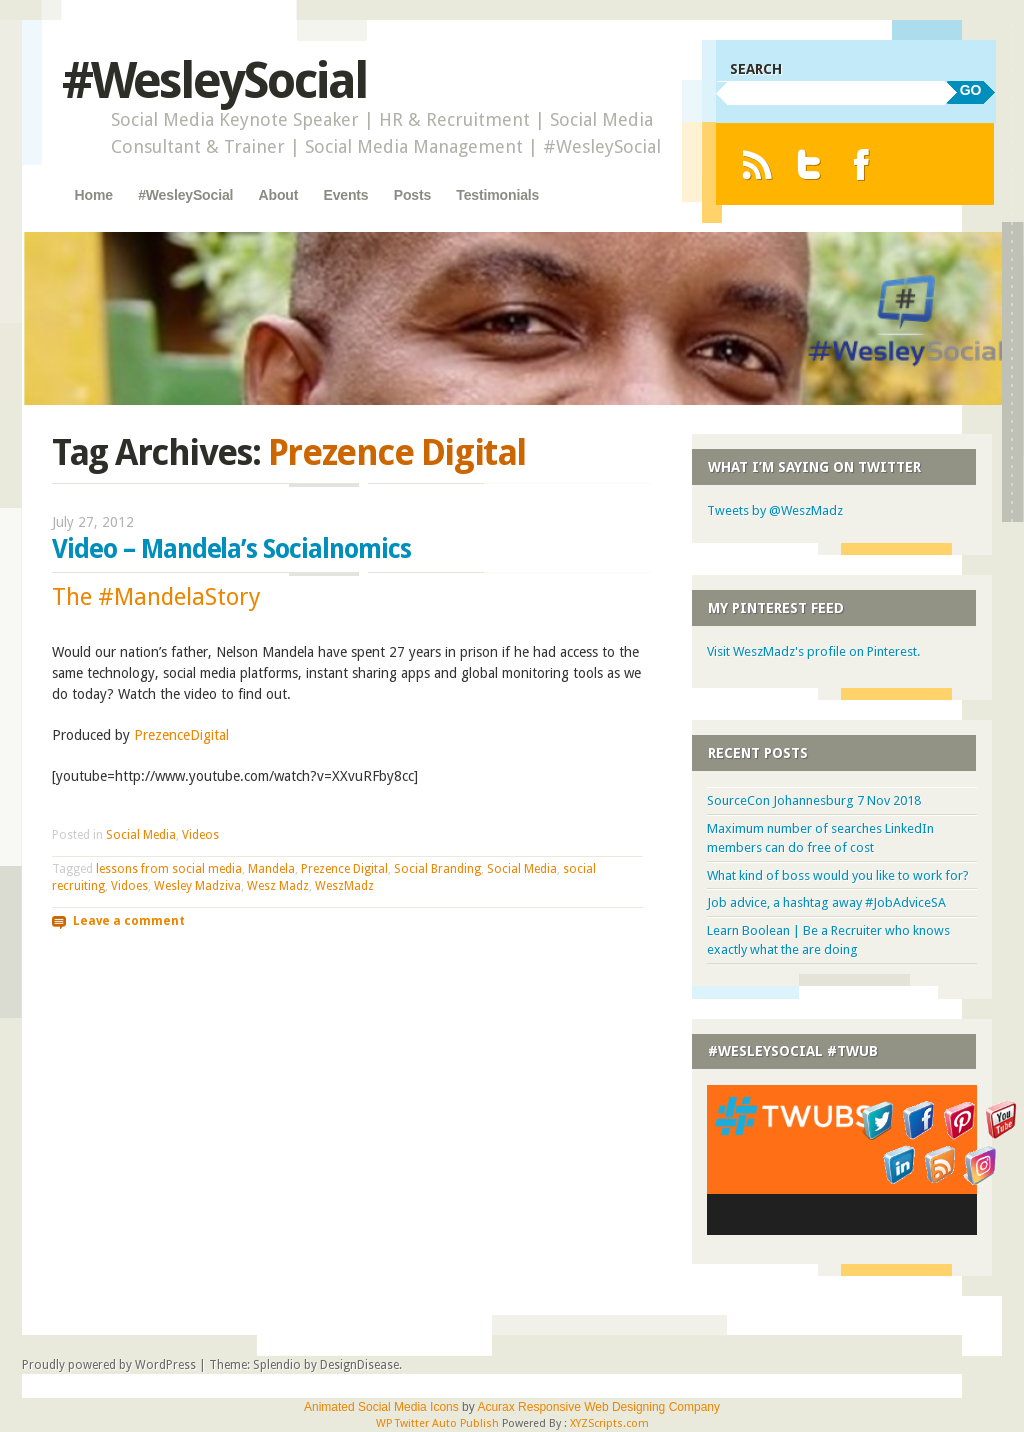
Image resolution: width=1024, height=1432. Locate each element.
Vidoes (129, 886)
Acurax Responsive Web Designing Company (598, 1407)
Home (94, 195)
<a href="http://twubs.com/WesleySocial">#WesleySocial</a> (842, 1160)
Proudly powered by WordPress (109, 1365)
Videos (200, 835)
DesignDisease (359, 1365)
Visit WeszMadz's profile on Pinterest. (813, 651)
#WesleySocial (214, 80)
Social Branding (437, 869)
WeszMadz (344, 886)
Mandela (271, 869)
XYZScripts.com (609, 1423)
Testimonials (497, 195)
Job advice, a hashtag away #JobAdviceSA (826, 902)
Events (345, 195)
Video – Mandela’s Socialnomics (231, 549)
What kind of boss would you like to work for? (838, 875)
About (279, 195)
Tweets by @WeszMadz (775, 510)
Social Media (141, 835)
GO (971, 90)
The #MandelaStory (156, 597)
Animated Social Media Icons (381, 1407)
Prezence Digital (344, 869)
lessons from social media (169, 869)
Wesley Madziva (197, 886)
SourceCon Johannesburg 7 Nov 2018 (814, 800)
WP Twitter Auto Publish (437, 1423)
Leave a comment (129, 920)
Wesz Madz (278, 886)
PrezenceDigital (181, 735)
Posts (412, 195)
